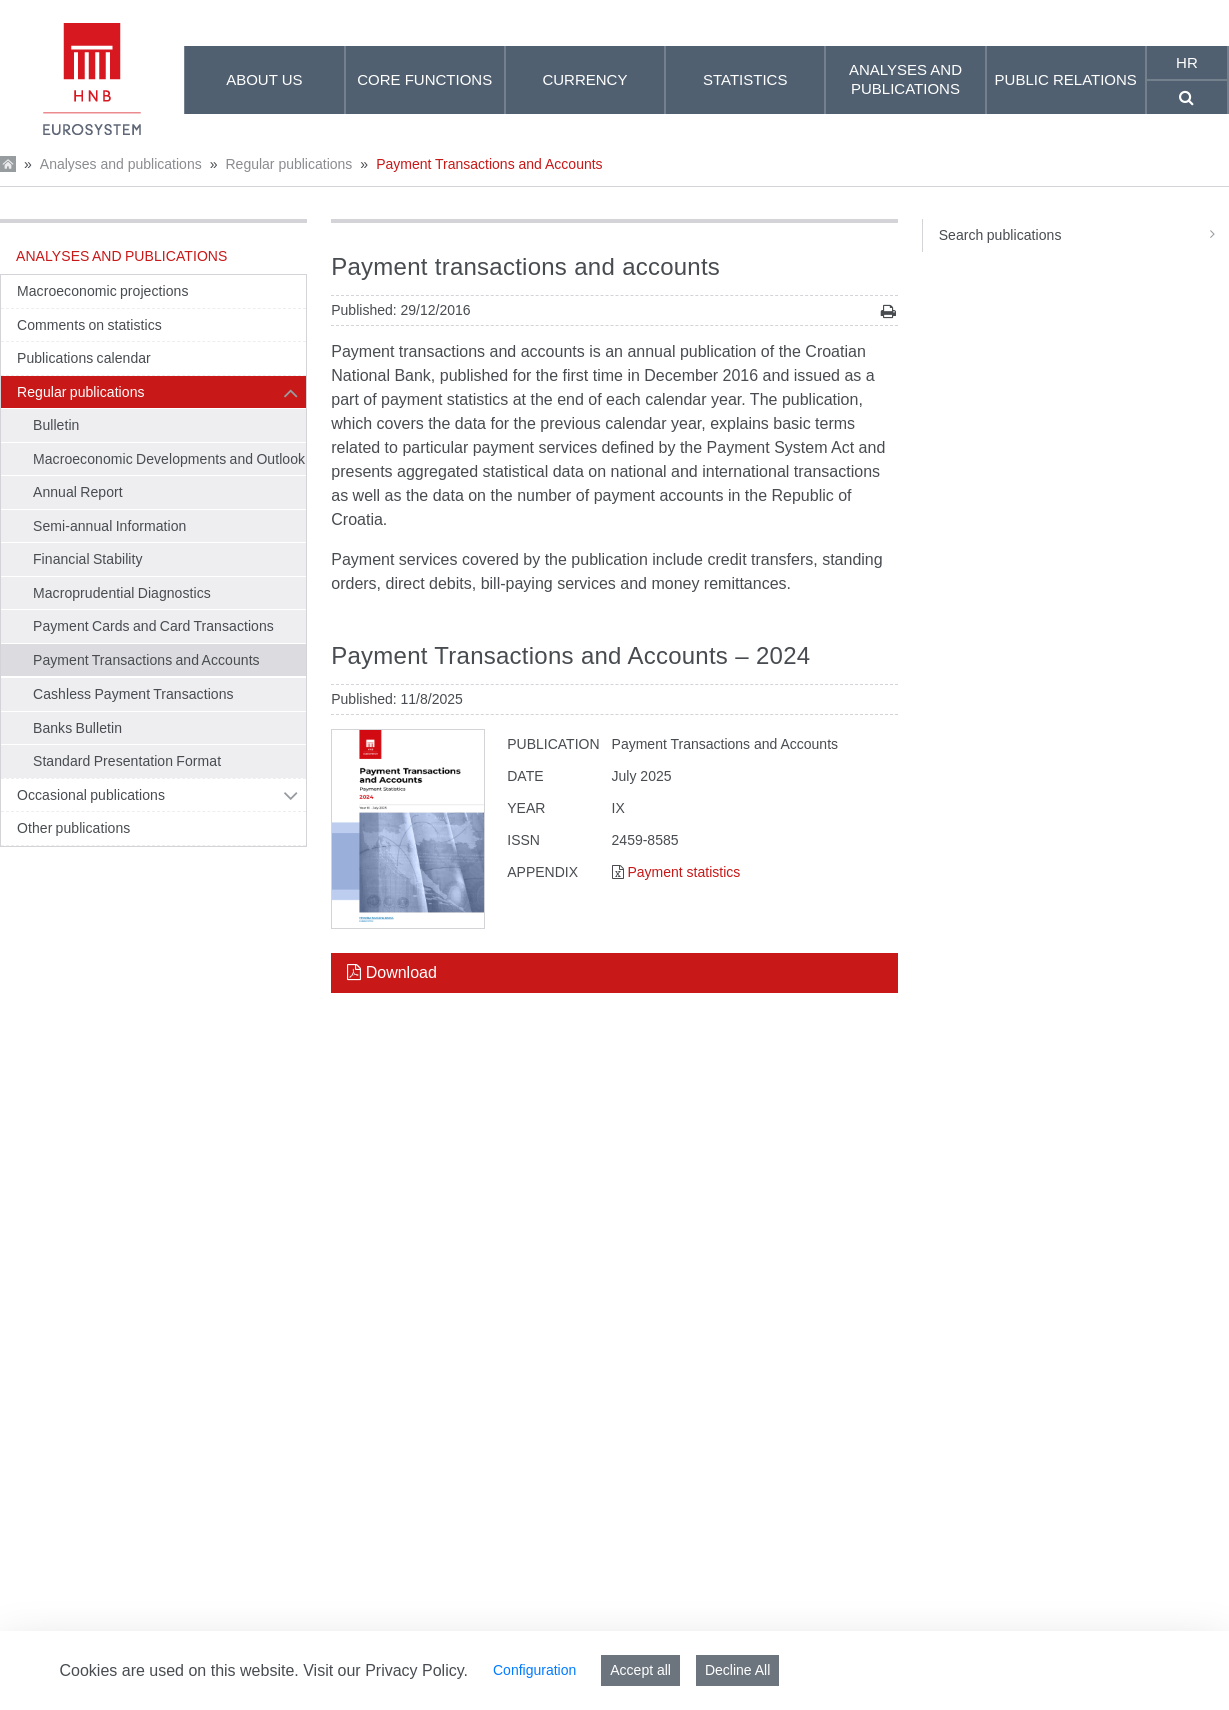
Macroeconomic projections (102, 291)
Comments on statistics (89, 325)
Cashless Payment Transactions (133, 694)
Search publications (1084, 235)
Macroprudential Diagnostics (122, 593)
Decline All (737, 1670)
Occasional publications (91, 795)
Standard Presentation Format (127, 761)
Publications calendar (84, 358)
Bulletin (56, 425)
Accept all (640, 1670)
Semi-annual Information (109, 526)
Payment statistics (683, 872)
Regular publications (288, 164)
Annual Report (78, 492)
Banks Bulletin (77, 728)
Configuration (534, 1670)
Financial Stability (88, 559)
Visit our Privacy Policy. (385, 1670)
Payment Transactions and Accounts (489, 164)
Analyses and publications (121, 164)
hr (1187, 62)
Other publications (73, 828)
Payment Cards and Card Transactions (153, 626)
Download (392, 972)
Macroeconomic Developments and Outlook (169, 459)
